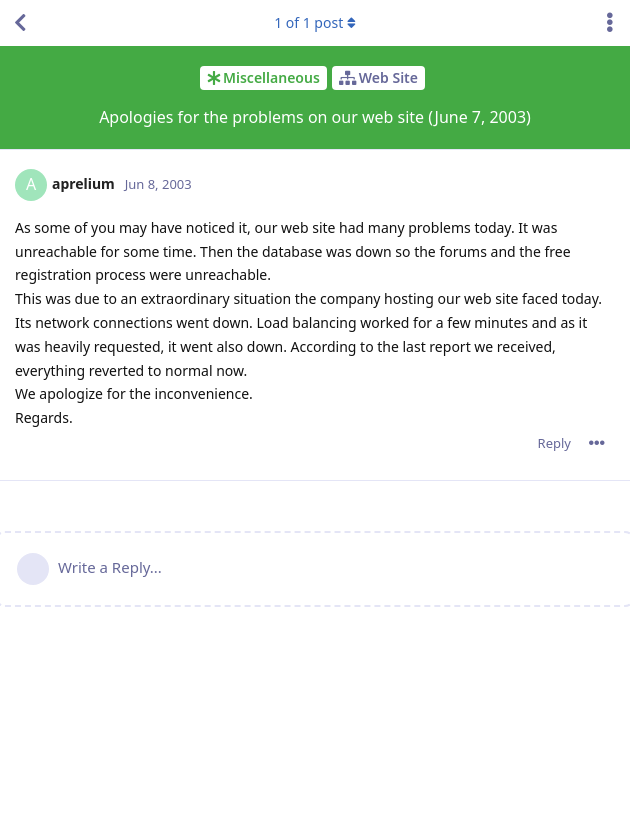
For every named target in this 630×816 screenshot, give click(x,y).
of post (315, 22)
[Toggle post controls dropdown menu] (597, 443)
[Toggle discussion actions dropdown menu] (610, 23)
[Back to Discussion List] (20, 23)
